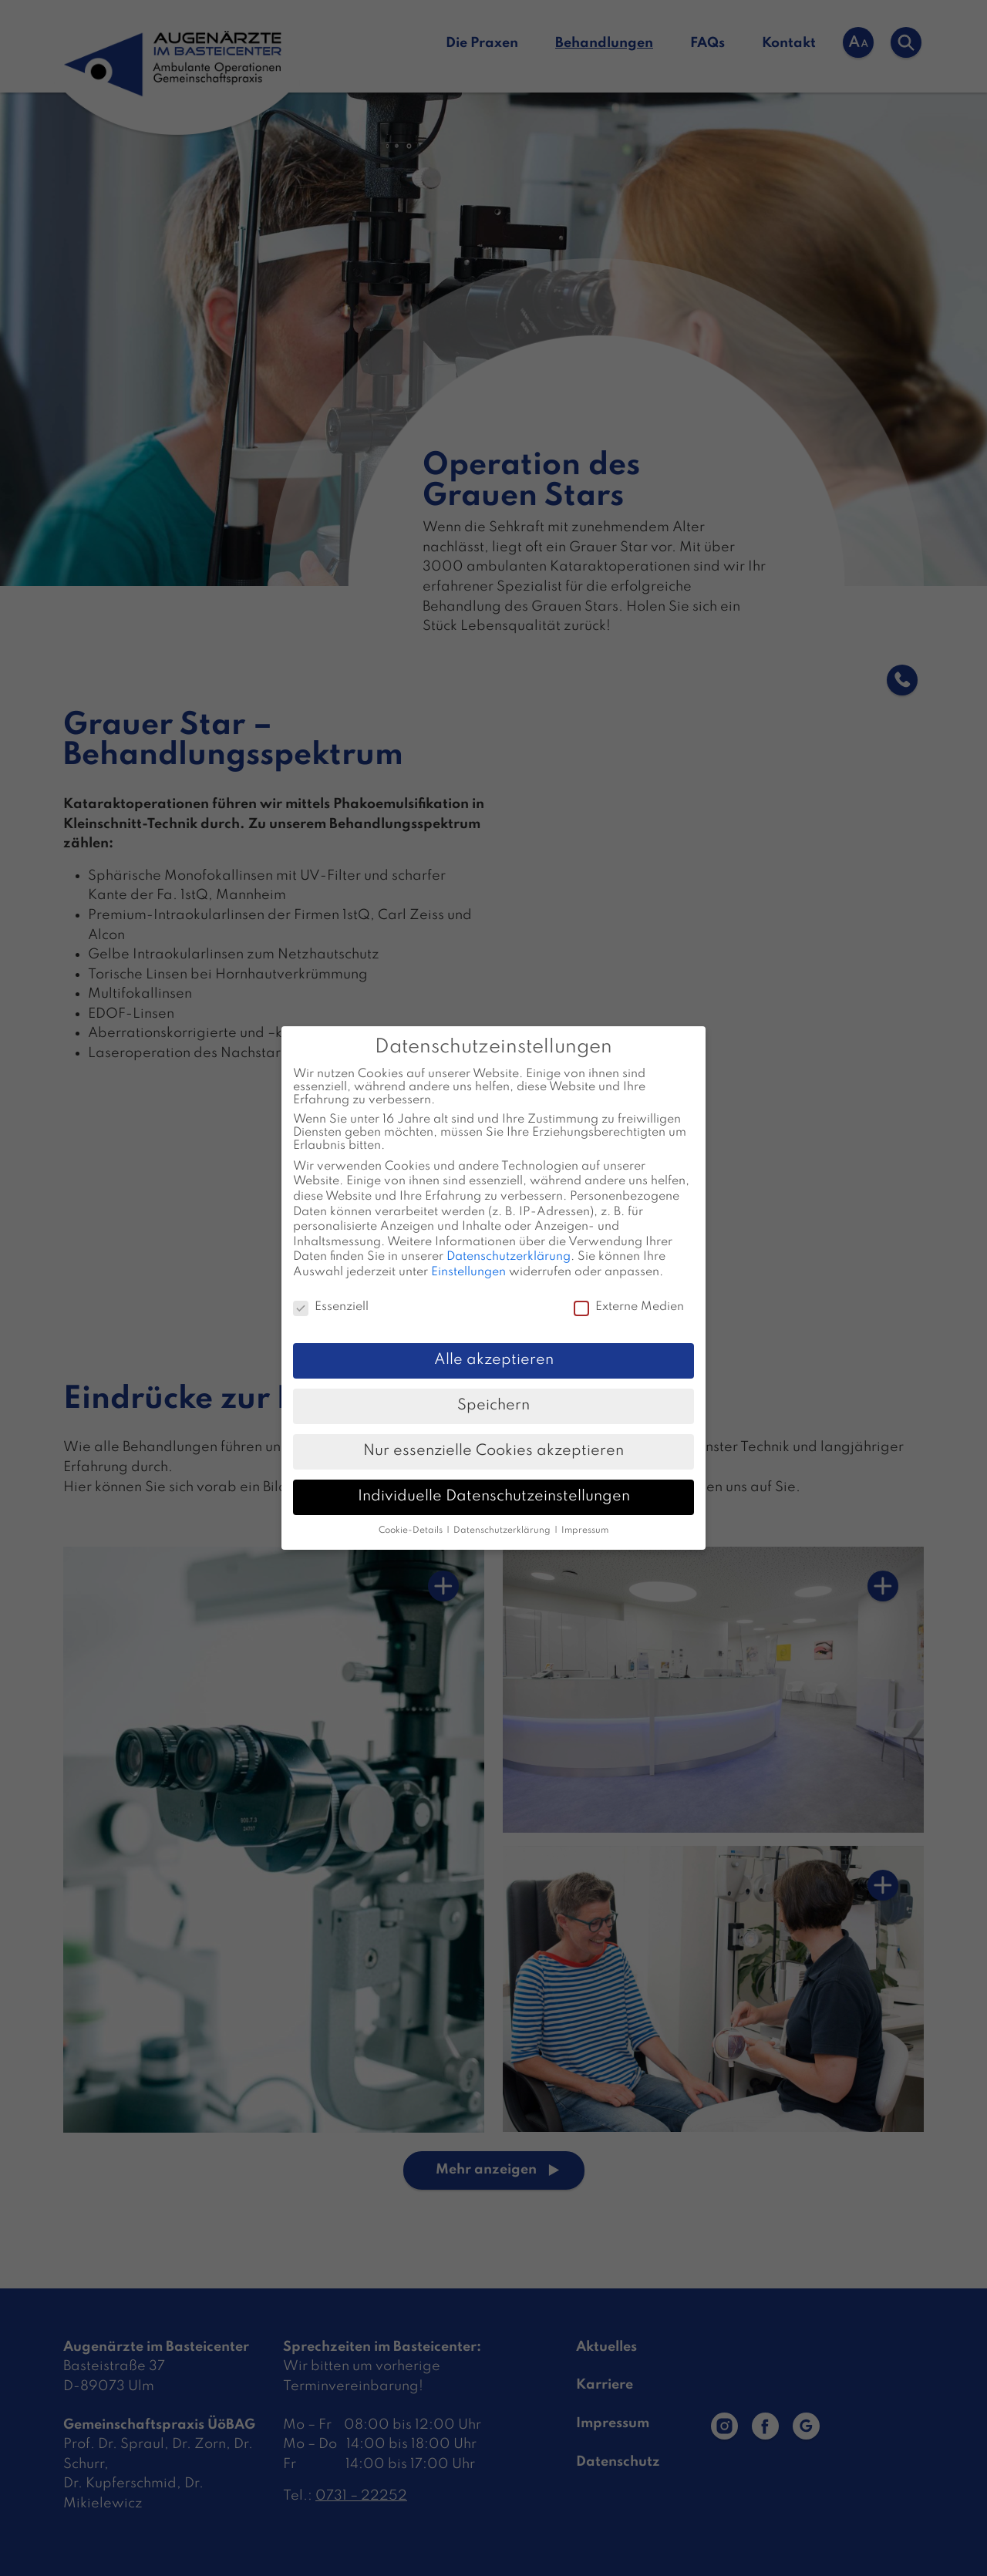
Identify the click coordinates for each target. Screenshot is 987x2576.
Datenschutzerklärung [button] (503, 1530)
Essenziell (331, 1307)
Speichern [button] (493, 1405)
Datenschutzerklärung (508, 1257)
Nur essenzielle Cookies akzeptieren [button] (493, 1451)
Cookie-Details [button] (412, 1530)
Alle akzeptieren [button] (494, 1360)
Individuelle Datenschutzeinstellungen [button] (494, 1496)
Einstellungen (468, 1272)
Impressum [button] (584, 1530)
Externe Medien (629, 1307)
